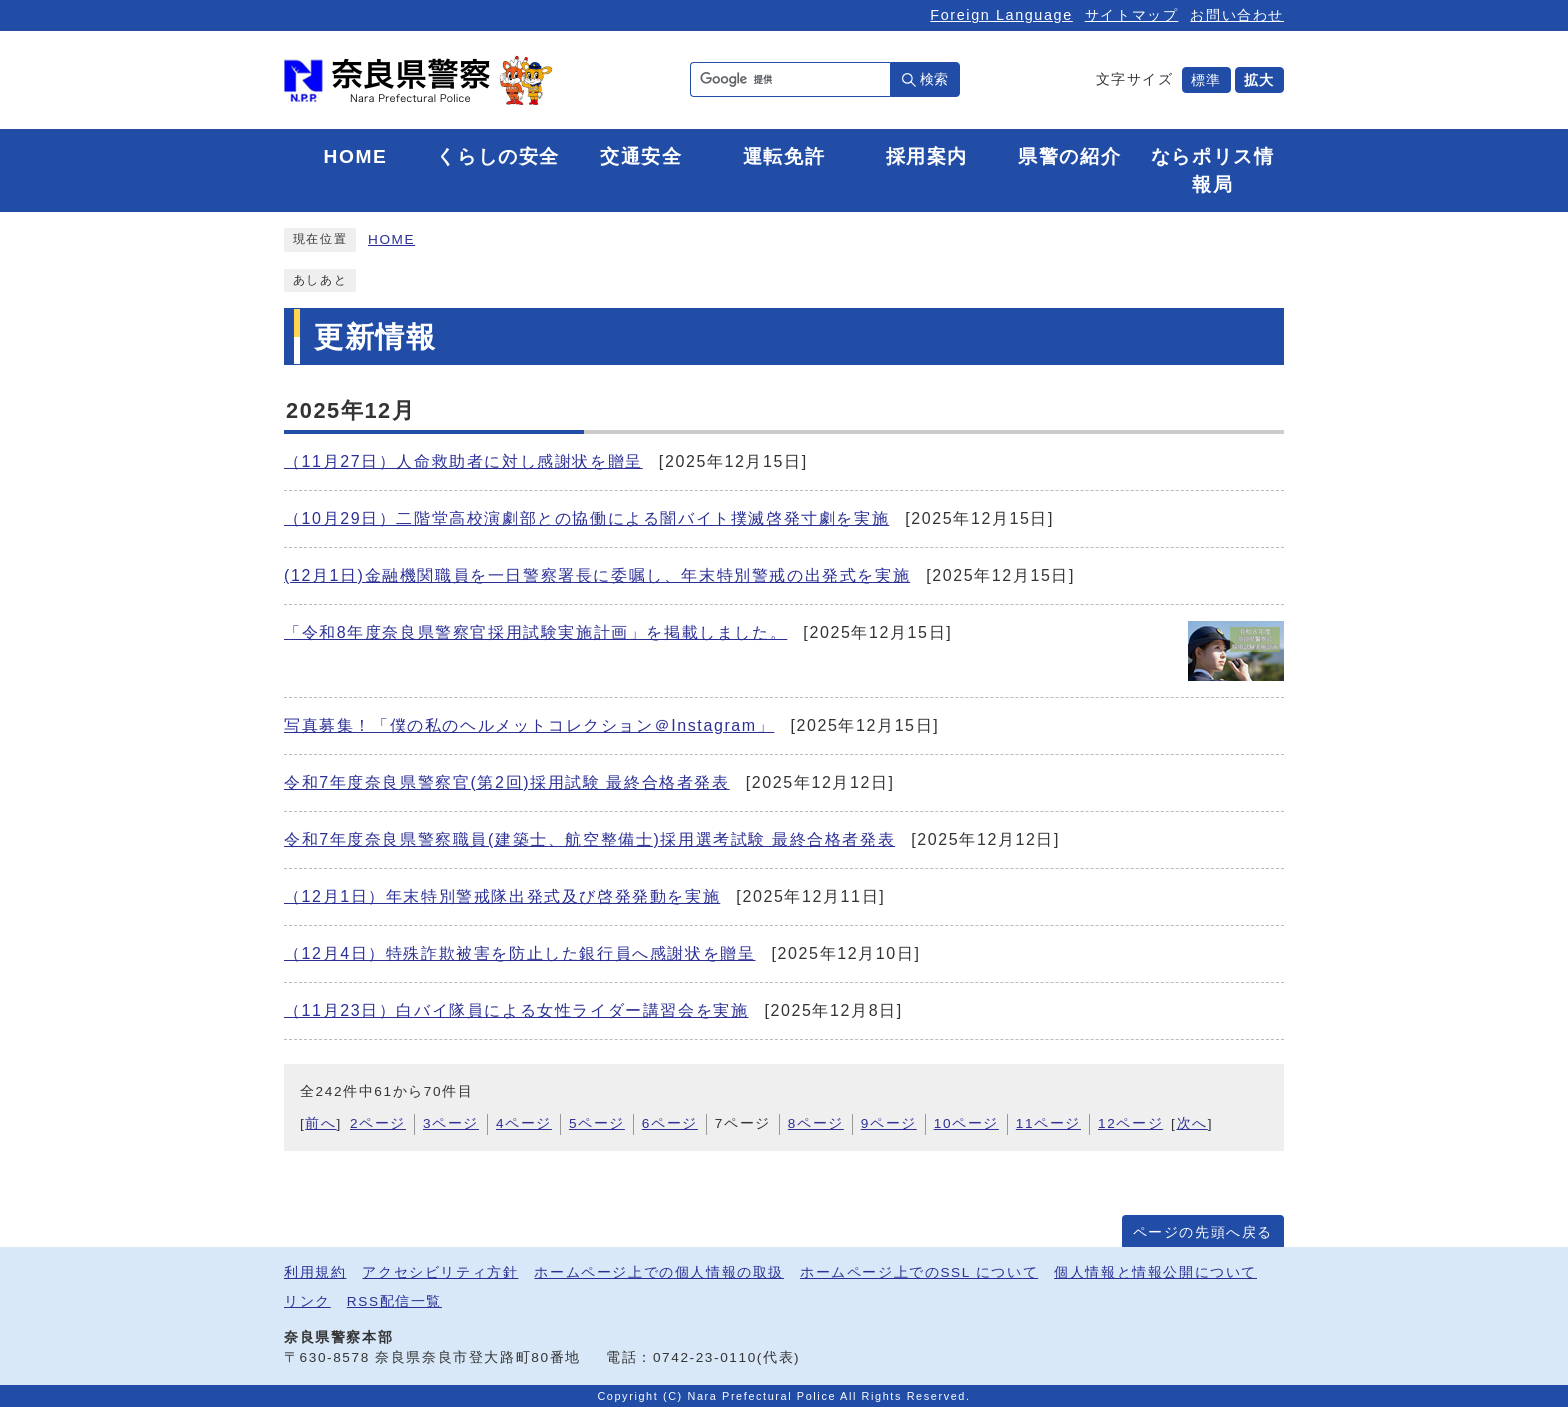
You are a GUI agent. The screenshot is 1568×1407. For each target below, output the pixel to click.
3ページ (451, 1123)
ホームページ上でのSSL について (919, 1272)
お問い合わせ (1237, 15)
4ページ (524, 1123)
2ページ (378, 1123)
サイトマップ (1132, 15)
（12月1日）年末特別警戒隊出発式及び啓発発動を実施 (502, 896)
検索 (934, 79)
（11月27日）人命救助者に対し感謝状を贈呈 (463, 461)
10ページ (966, 1123)
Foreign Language (1001, 15)
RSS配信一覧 (394, 1301)
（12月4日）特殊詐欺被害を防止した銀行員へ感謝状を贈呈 (520, 953)
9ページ (889, 1123)
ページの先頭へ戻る (1203, 1232)
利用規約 (315, 1272)
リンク (307, 1301)
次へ (1192, 1123)
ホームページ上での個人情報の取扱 (659, 1272)
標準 (1206, 80)
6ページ (670, 1123)
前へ (320, 1123)
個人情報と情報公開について (1155, 1272)
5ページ (597, 1123)
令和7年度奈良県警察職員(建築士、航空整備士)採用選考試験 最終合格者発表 (589, 839)
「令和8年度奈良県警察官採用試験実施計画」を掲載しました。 (535, 632)
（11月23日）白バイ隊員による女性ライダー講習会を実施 (516, 1010)
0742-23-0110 (705, 1357)
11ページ (1048, 1123)
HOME (391, 239)
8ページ (816, 1123)
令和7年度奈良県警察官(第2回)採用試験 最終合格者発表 (507, 782)
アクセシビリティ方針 (440, 1272)
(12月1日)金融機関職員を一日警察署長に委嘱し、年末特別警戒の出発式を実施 (597, 575)
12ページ (1130, 1123)
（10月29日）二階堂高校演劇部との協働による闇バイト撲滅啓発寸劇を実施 (586, 518)
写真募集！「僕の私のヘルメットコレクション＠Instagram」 (529, 725)
